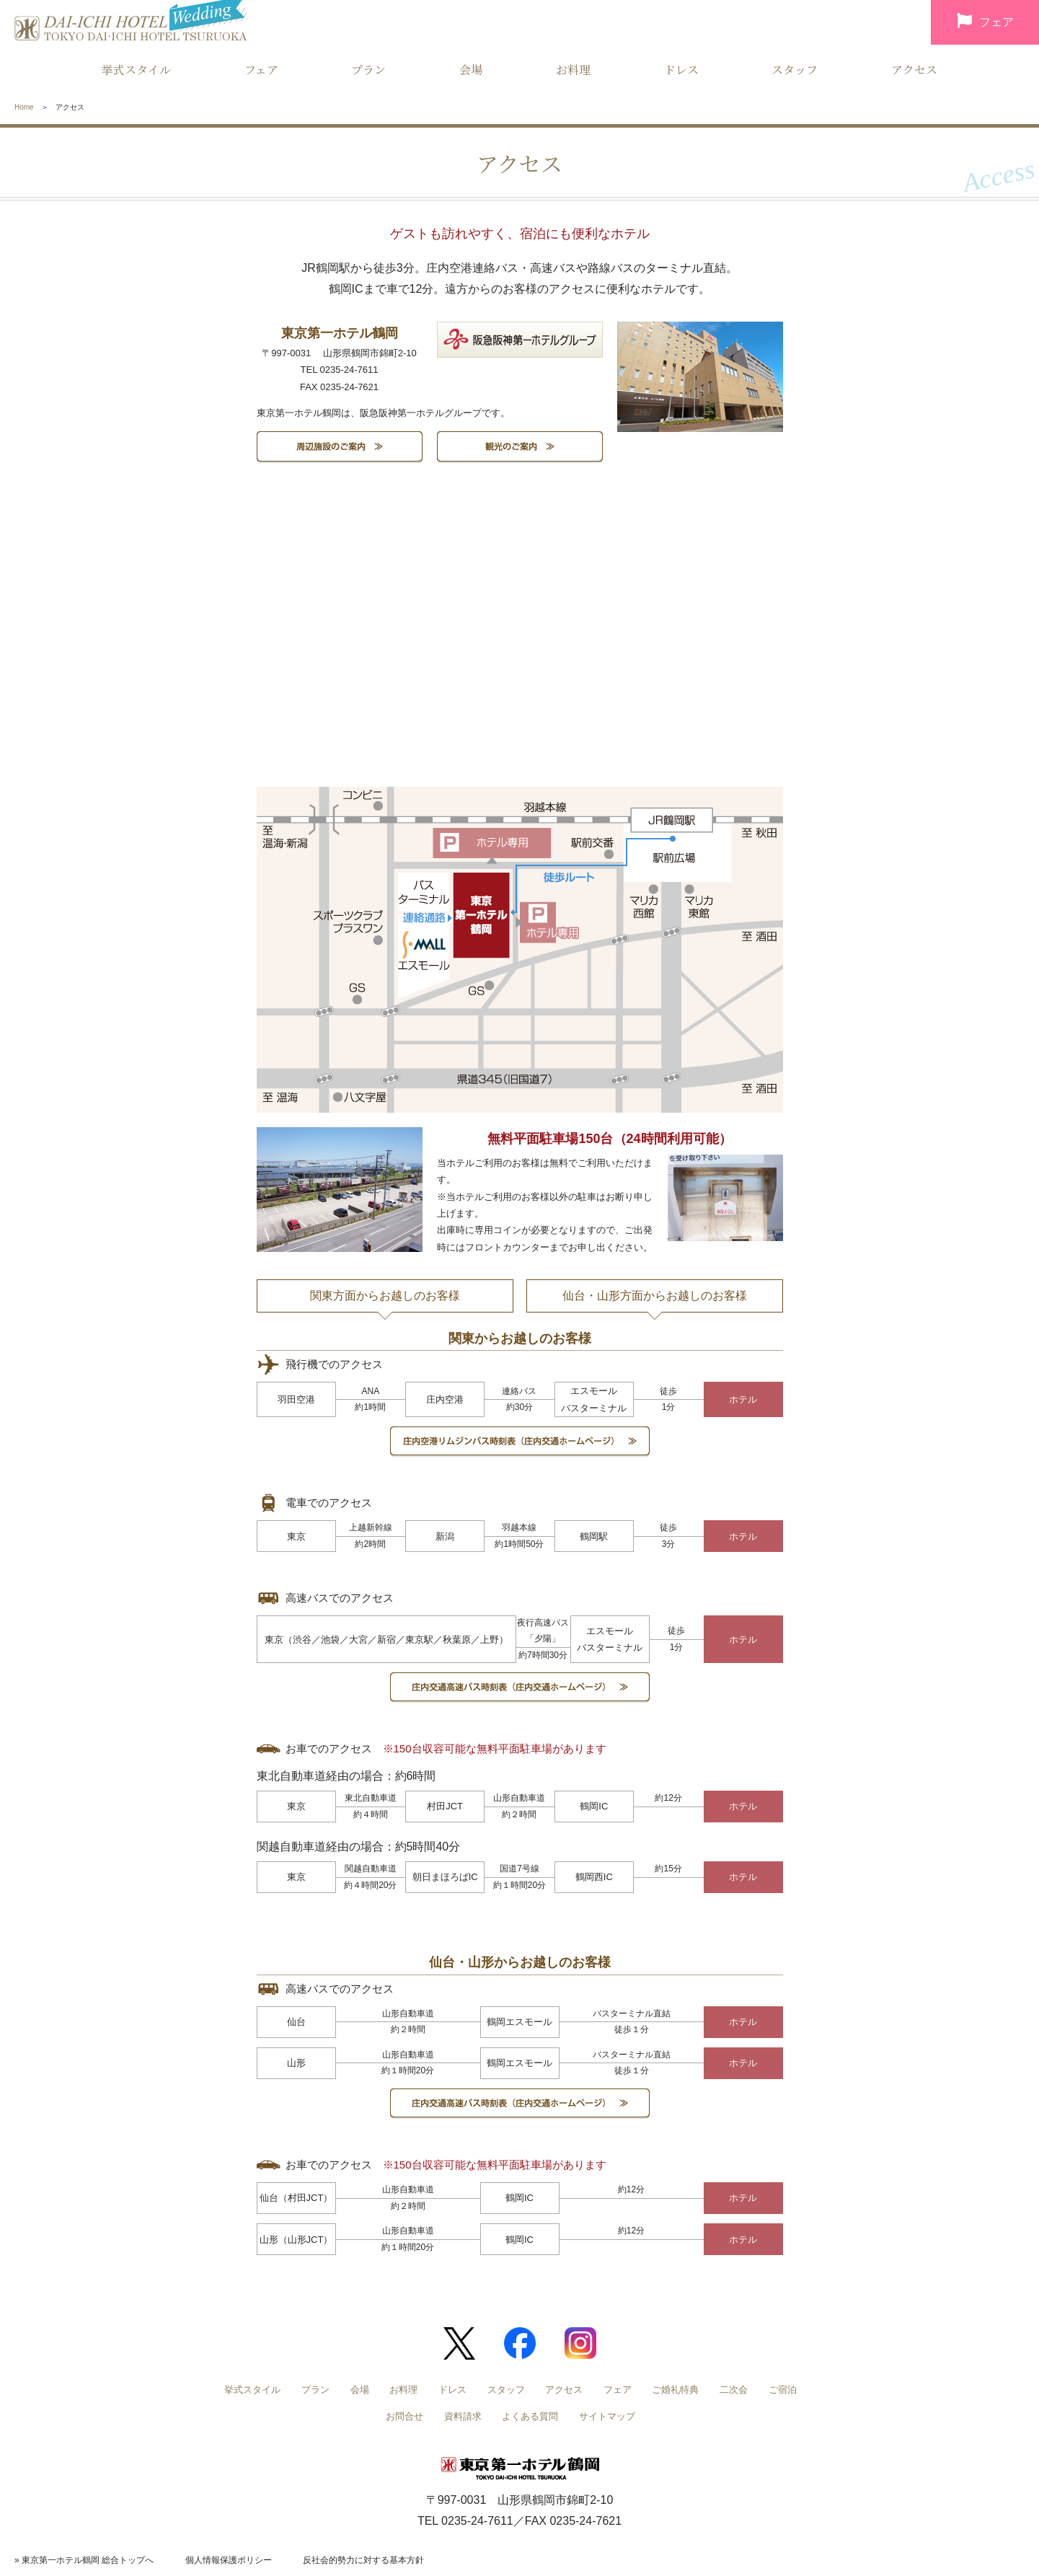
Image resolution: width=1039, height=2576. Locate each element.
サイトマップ (607, 2416)
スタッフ (794, 69)
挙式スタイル (136, 69)
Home (24, 107)
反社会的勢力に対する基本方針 (363, 2560)
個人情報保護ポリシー (228, 2560)
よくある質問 (530, 2416)
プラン (368, 69)
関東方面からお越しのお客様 (385, 1295)
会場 (470, 69)
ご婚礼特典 (675, 2389)
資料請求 (463, 2416)
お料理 (573, 69)
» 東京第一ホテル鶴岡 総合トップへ (84, 2560)
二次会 (734, 2389)
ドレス (681, 69)
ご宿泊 (783, 2389)
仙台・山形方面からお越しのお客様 (654, 1295)
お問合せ (404, 2416)
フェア (985, 23)
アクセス (914, 69)
